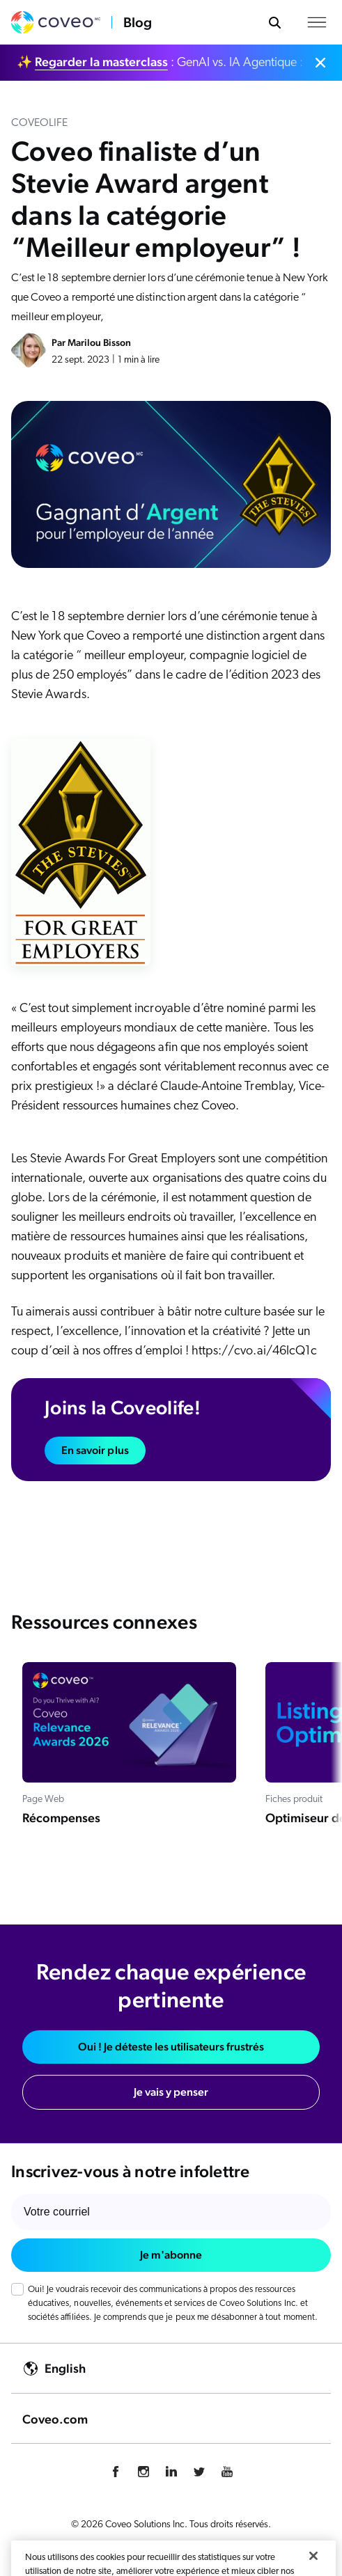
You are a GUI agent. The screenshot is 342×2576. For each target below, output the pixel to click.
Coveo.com (55, 2419)
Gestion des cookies (198, 2552)
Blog (137, 22)
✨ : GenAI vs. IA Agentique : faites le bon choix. (163, 62)
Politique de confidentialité (92, 2552)
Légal (261, 2552)
